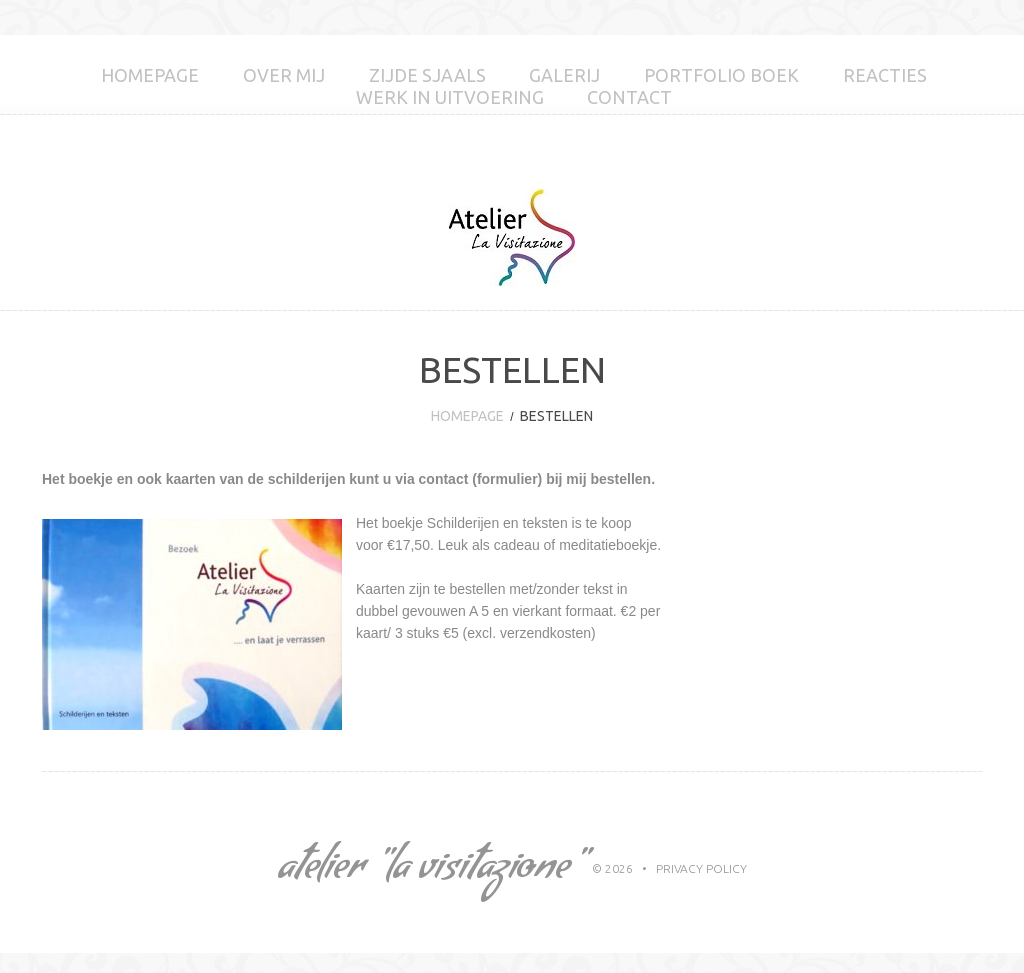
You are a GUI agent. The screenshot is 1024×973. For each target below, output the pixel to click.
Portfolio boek (721, 75)
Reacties (885, 75)
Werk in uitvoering (450, 97)
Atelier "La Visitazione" (429, 871)
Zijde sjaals (427, 75)
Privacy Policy (701, 868)
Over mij (284, 75)
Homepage (150, 75)
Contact (629, 97)
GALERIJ (564, 75)
